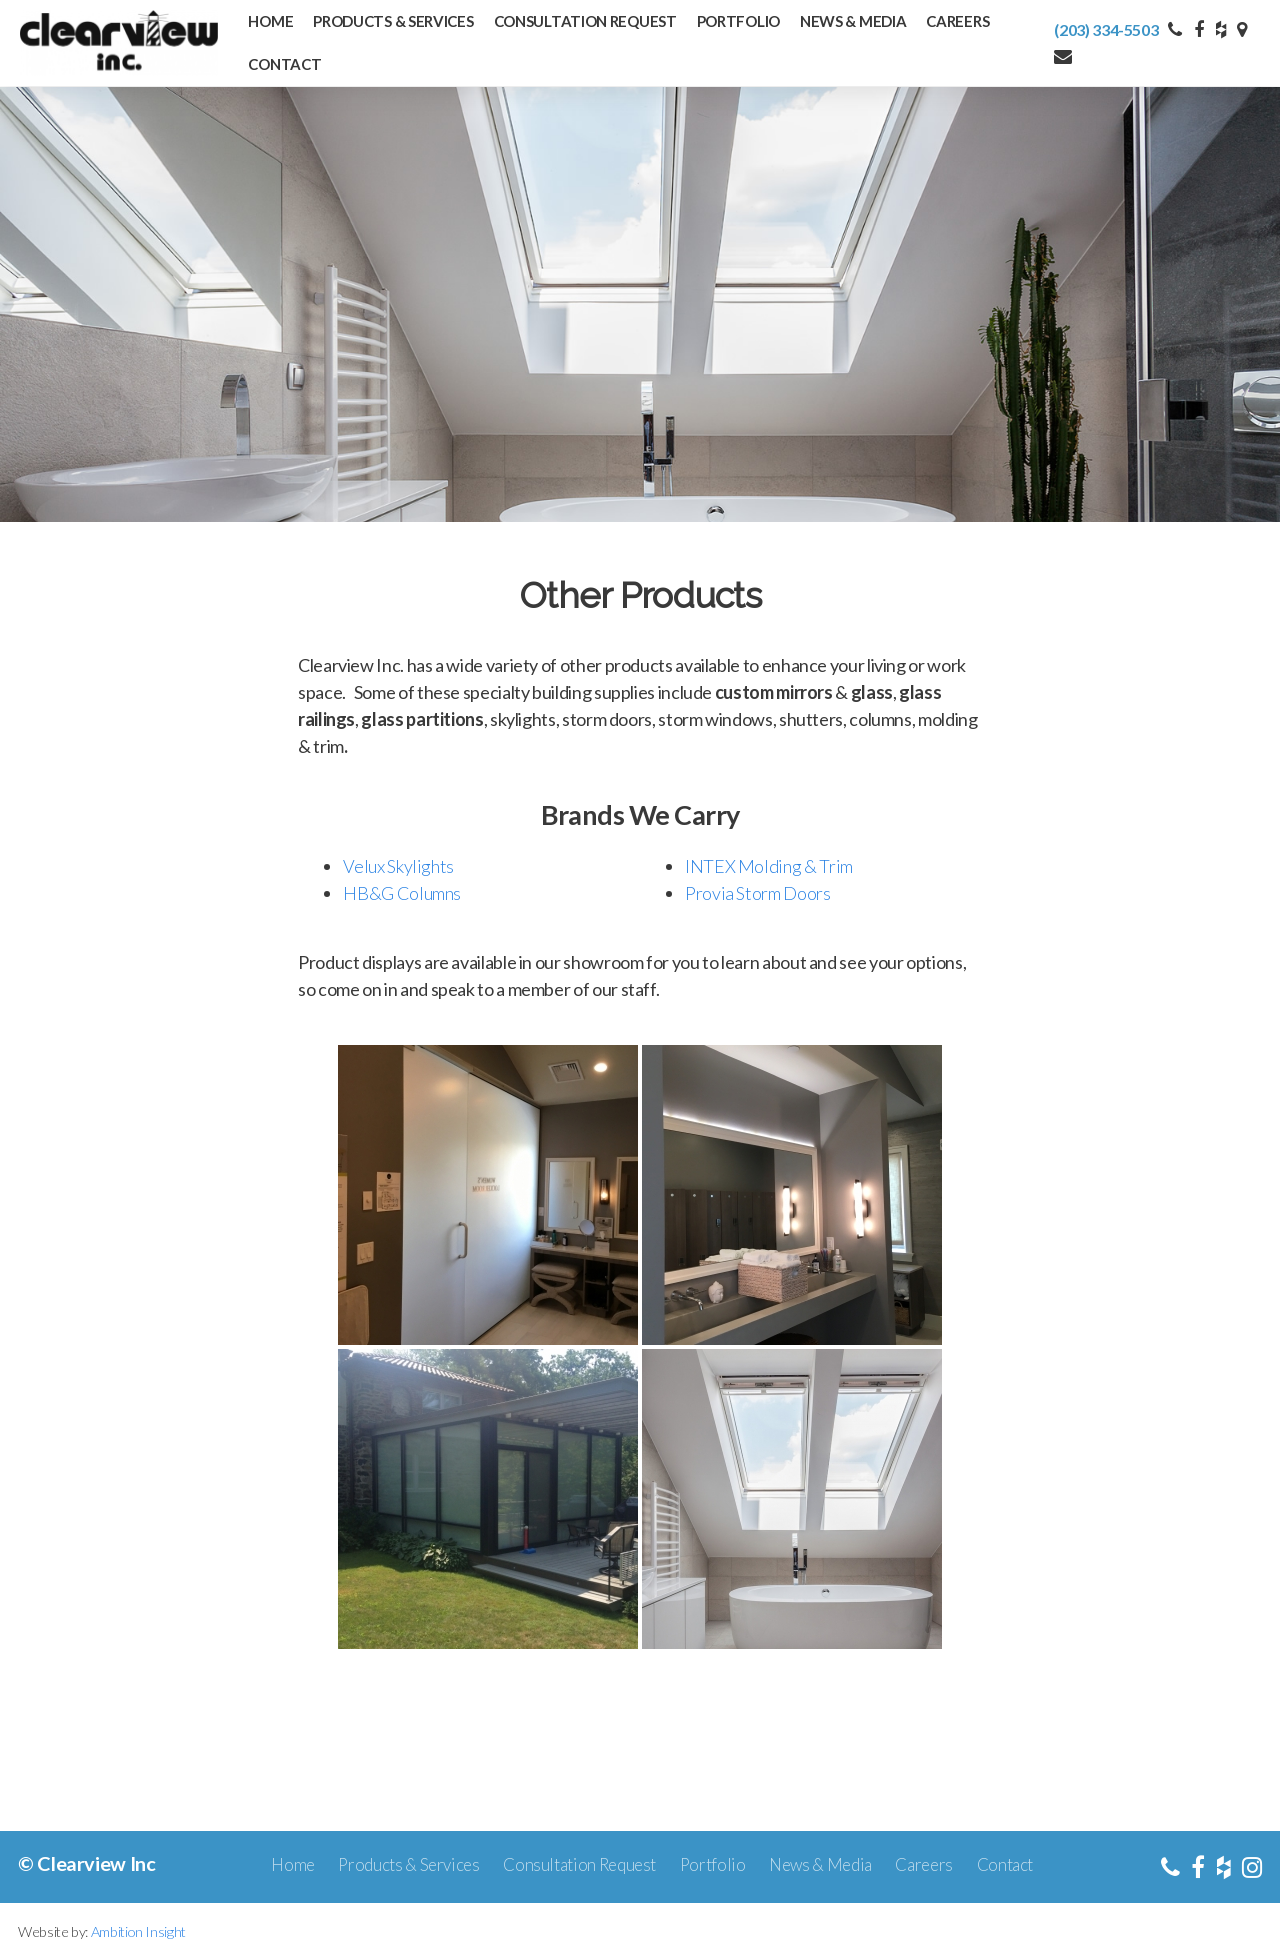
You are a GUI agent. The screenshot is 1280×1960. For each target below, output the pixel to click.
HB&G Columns (402, 893)
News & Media (853, 21)
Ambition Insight (138, 1931)
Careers (957, 21)
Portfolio (738, 21)
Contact (284, 64)
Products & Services (393, 21)
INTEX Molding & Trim (769, 866)
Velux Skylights (398, 866)
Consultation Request (585, 21)
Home (270, 21)
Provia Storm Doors (758, 893)
